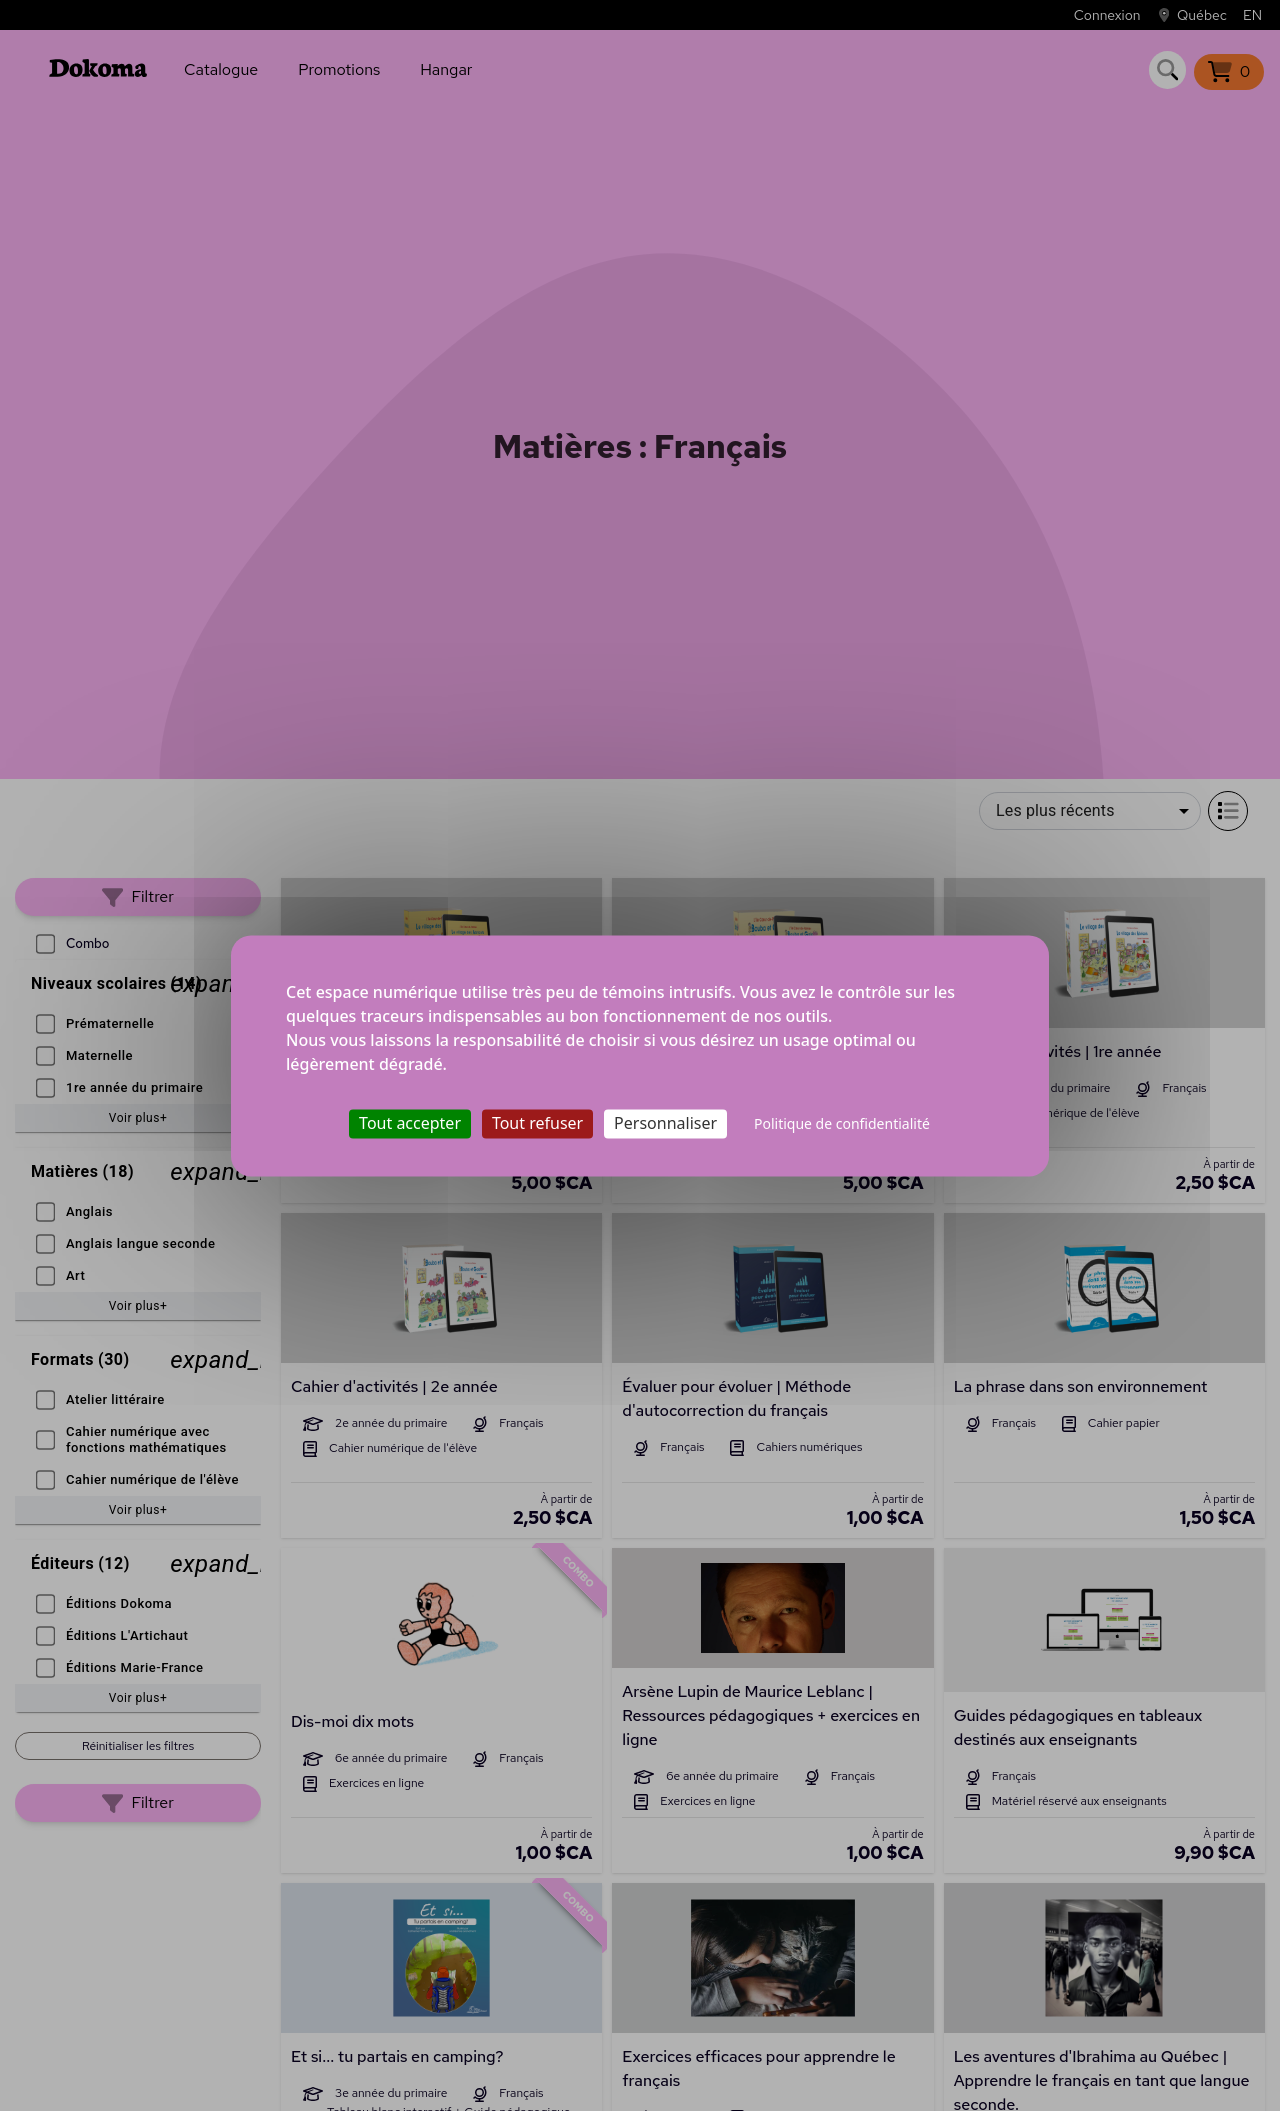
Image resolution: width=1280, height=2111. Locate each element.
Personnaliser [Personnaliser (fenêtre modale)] (665, 1123)
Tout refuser (537, 1123)
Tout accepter (410, 1123)
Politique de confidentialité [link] (842, 1123)
